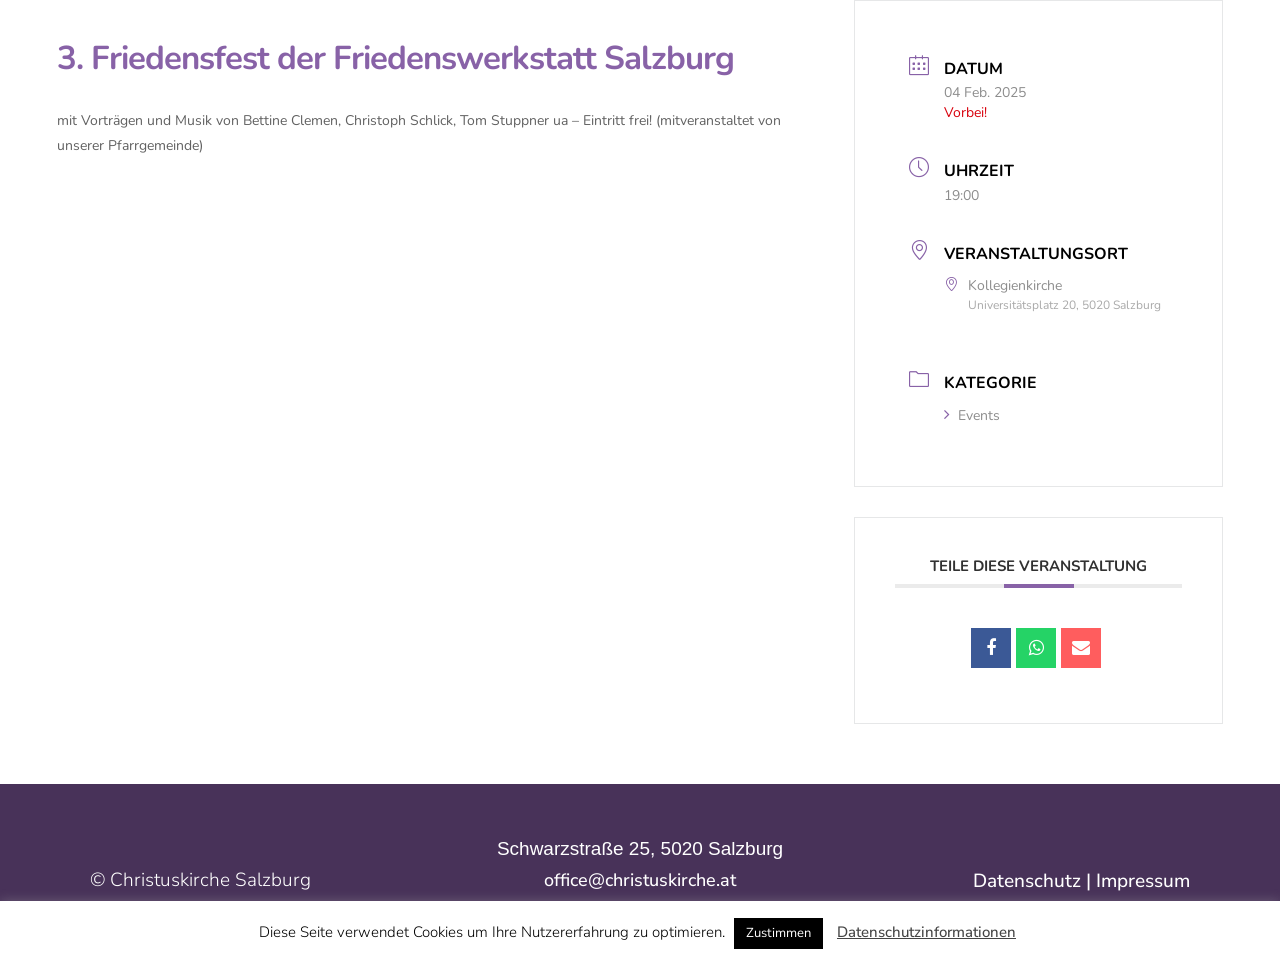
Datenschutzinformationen (926, 932)
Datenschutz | (1034, 881)
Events (972, 415)
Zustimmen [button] (778, 933)
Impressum (1143, 881)
